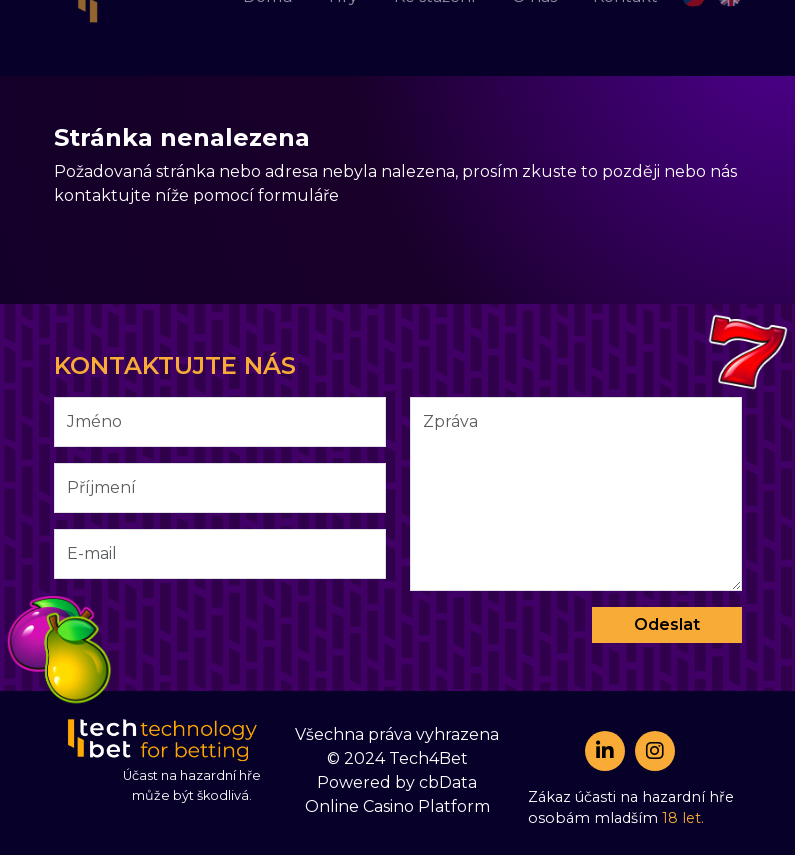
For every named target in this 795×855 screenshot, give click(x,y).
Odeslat (667, 624)
